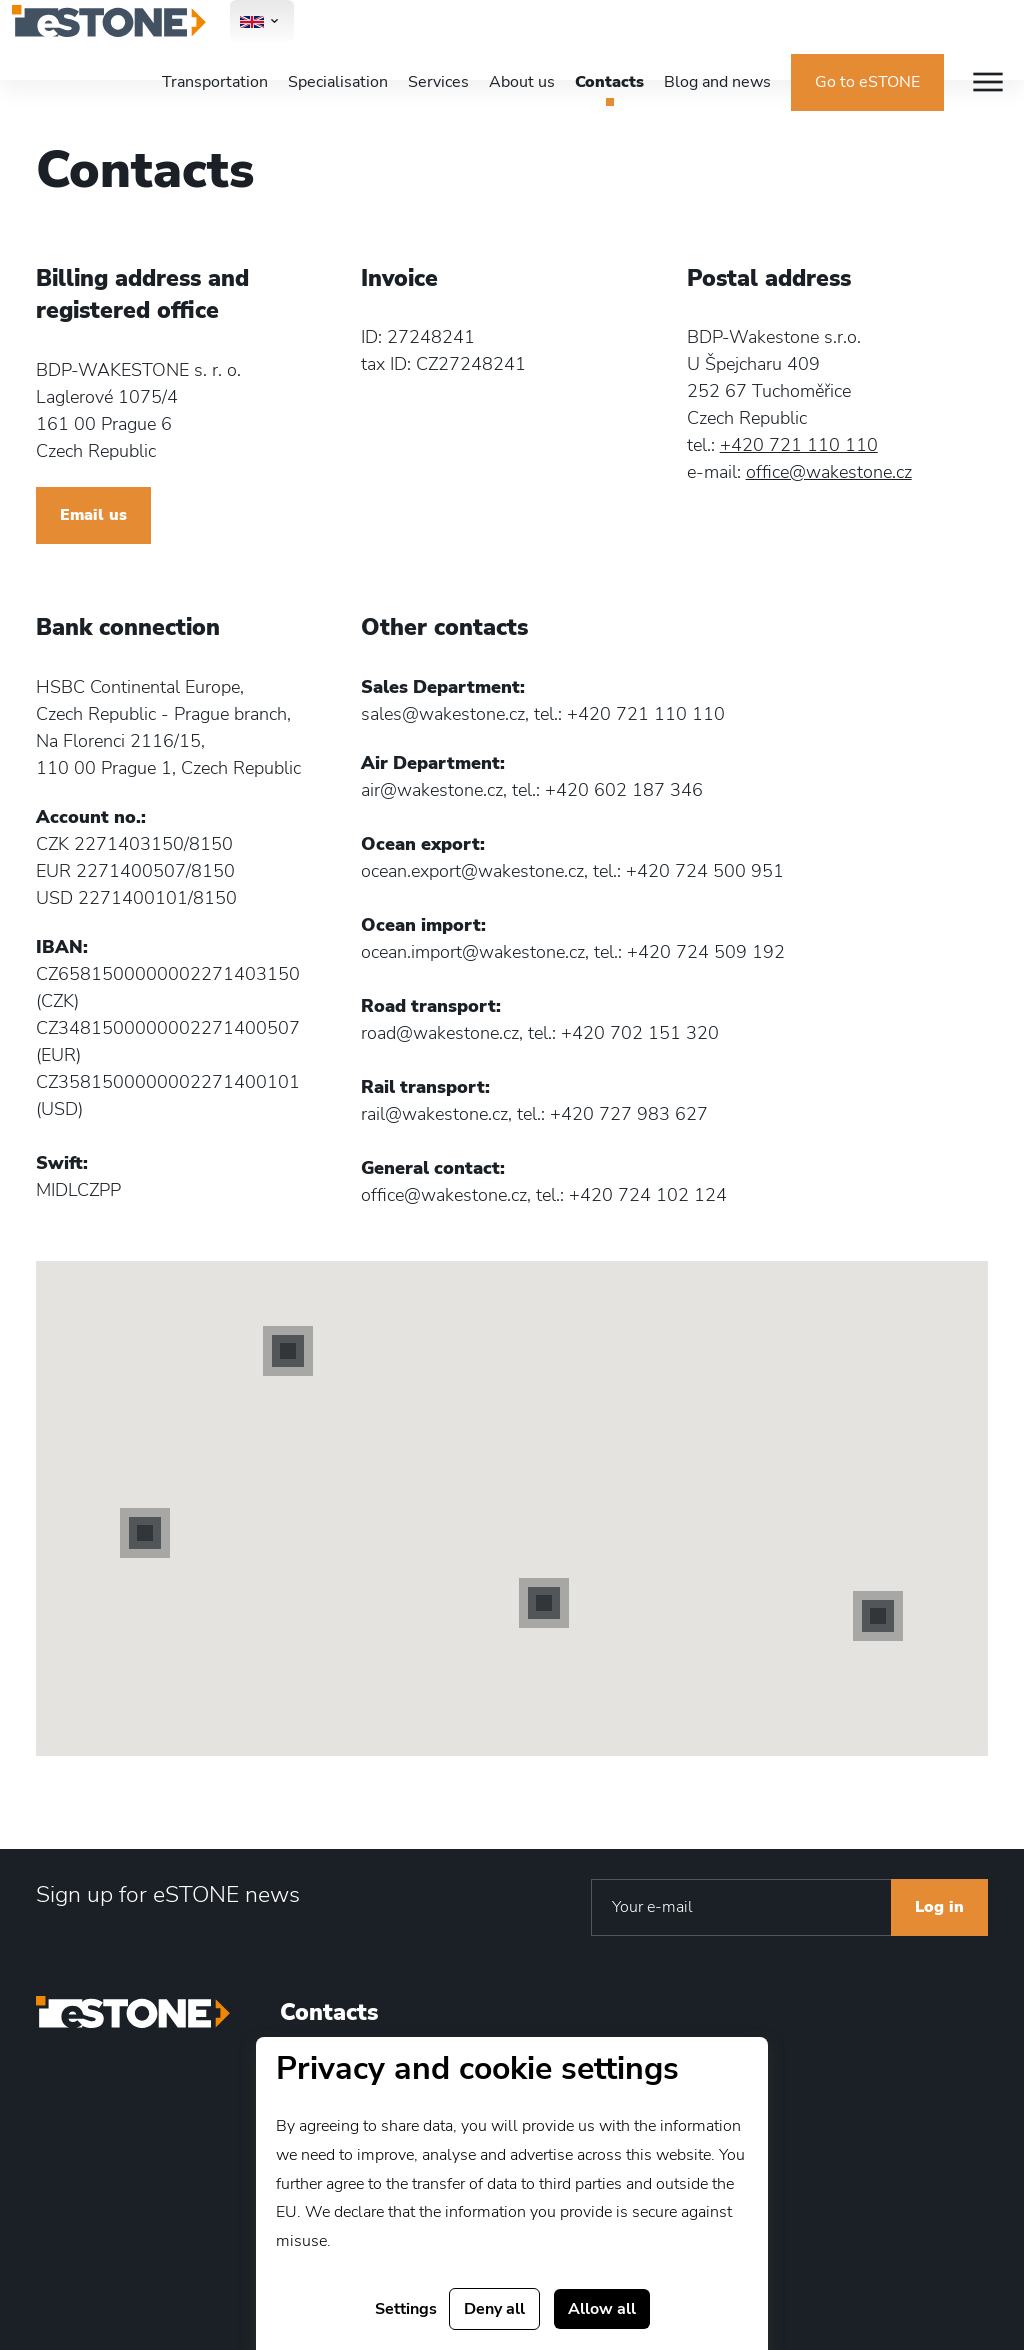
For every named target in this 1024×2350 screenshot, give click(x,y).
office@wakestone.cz (829, 472)
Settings (406, 2309)
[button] (145, 1533)
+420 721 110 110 (799, 445)
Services (438, 82)
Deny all (494, 2309)
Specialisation (338, 82)
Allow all (602, 2309)
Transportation (215, 82)
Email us (93, 515)
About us (522, 82)
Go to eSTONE (867, 82)
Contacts (609, 82)
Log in (939, 1907)
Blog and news (717, 82)
